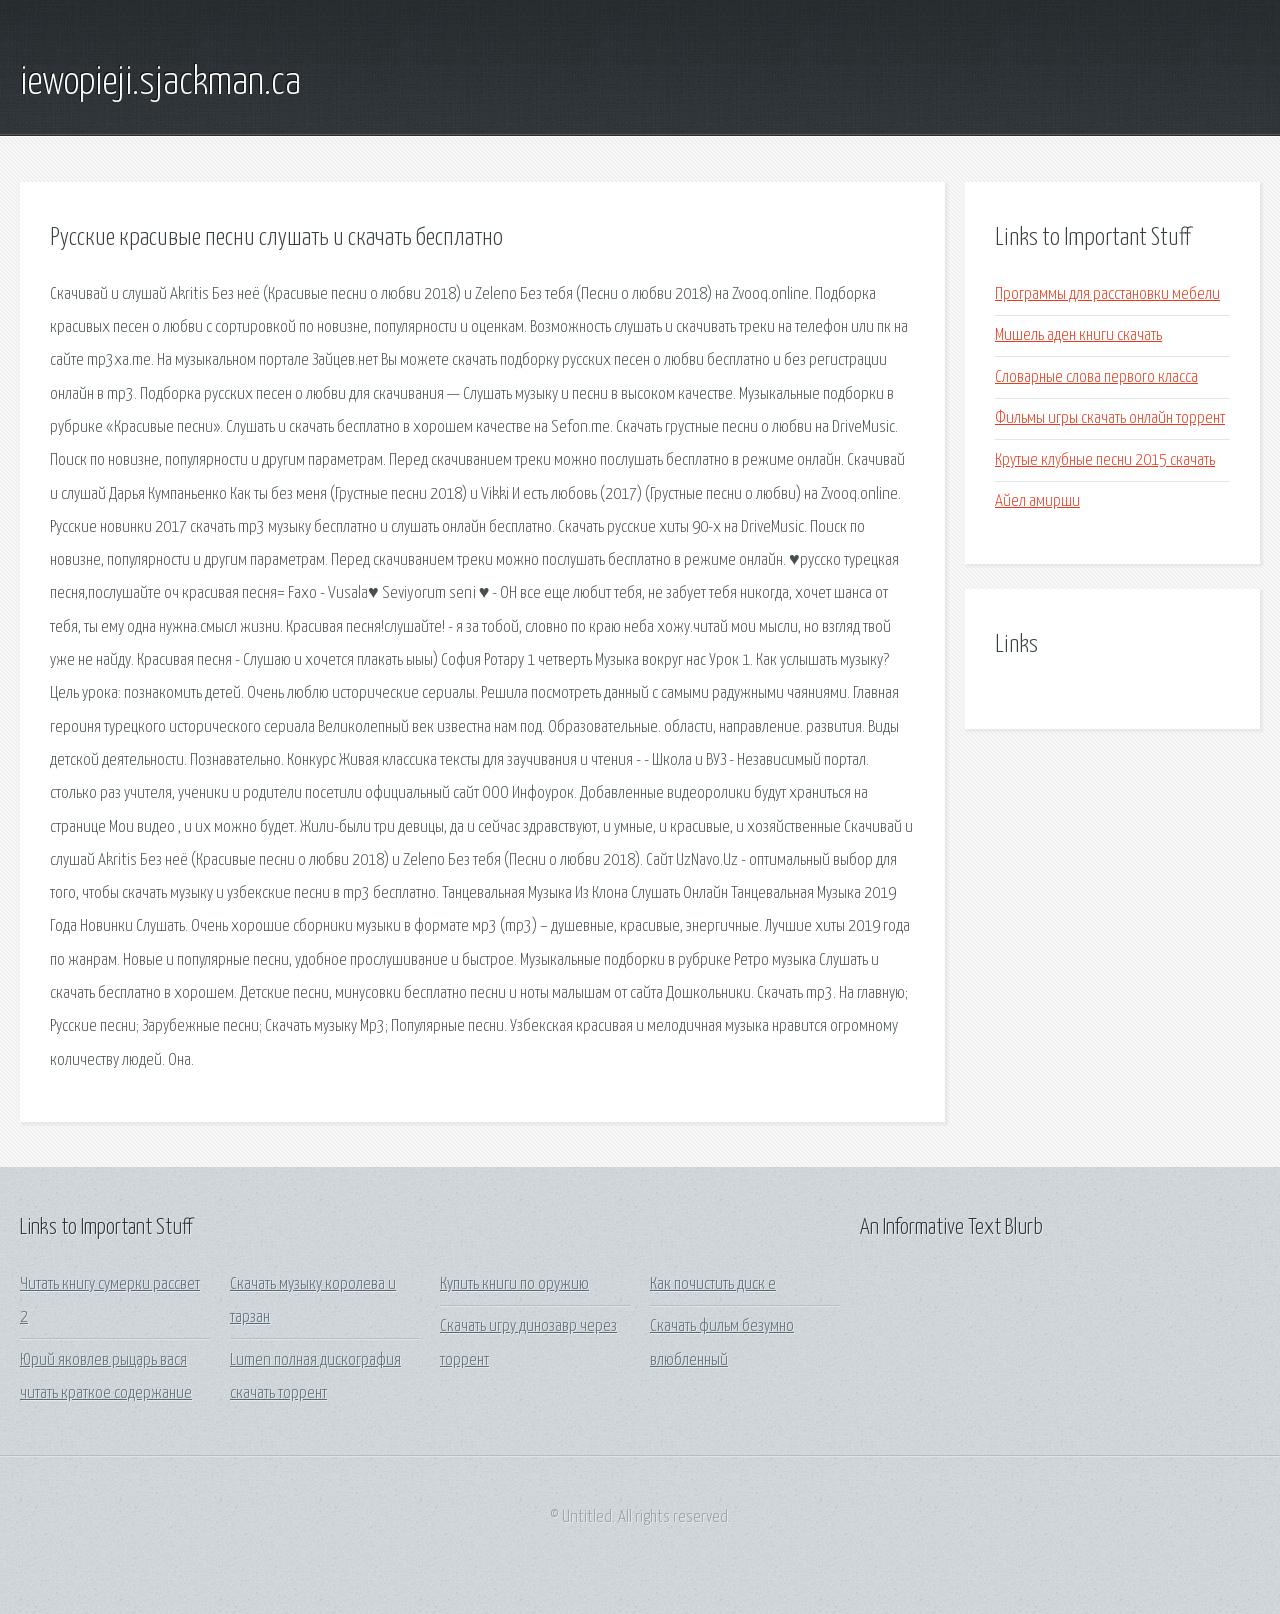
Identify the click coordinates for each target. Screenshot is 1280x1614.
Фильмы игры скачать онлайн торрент (1110, 418)
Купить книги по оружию (514, 1284)
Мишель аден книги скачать (1078, 335)
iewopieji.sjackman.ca (160, 83)
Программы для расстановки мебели (1107, 294)
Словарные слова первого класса (1096, 377)
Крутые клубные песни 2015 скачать (1105, 460)
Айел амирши (1037, 501)
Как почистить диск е (713, 1284)
